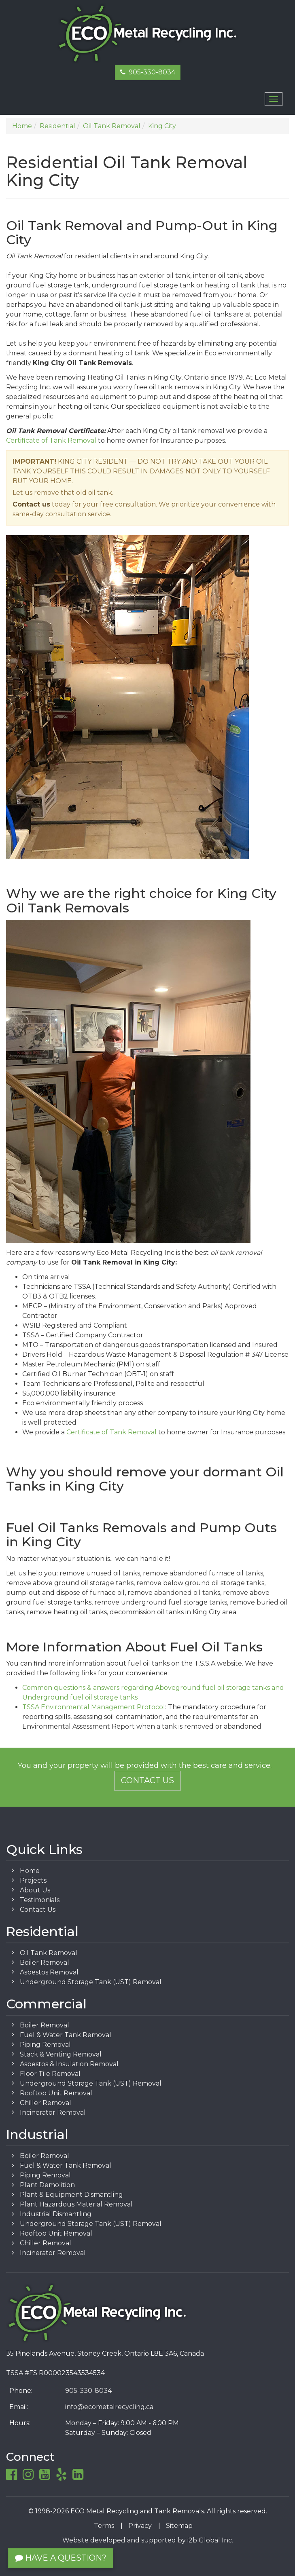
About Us (35, 1890)
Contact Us (147, 1780)
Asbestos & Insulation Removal (69, 2064)
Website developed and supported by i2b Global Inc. (147, 2540)
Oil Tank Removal (48, 1953)
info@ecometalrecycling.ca (109, 2407)
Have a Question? (60, 2558)
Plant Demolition (47, 2185)
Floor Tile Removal (50, 2074)
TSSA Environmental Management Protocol (93, 1707)
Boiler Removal (44, 1962)
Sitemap (179, 2526)
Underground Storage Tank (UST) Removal (90, 1982)
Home (30, 1871)
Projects (33, 1880)
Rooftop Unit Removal (56, 2093)
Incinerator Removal (53, 2112)
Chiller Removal (45, 2103)
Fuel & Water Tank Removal (65, 2035)
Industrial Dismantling (55, 2214)
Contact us (31, 504)
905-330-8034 (147, 72)
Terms (104, 2526)
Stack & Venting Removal (61, 2054)
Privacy (140, 2526)
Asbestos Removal (49, 1972)
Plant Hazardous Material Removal (76, 2204)
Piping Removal (45, 2044)
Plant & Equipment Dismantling (71, 2194)
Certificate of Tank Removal (51, 440)
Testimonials (39, 1900)
